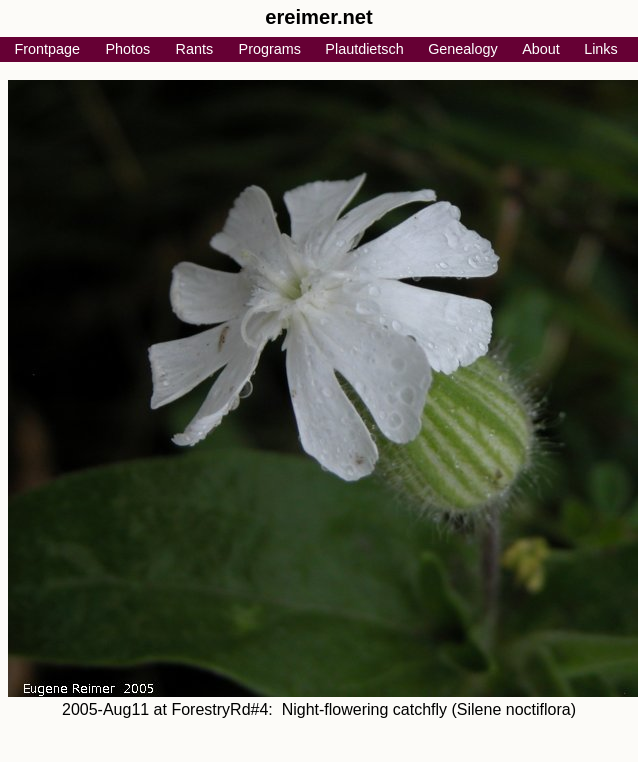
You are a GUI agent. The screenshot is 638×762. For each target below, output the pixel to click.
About (541, 49)
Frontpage (47, 49)
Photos (127, 49)
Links (601, 49)
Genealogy (463, 49)
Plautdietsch (364, 49)
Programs (270, 49)
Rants (195, 49)
